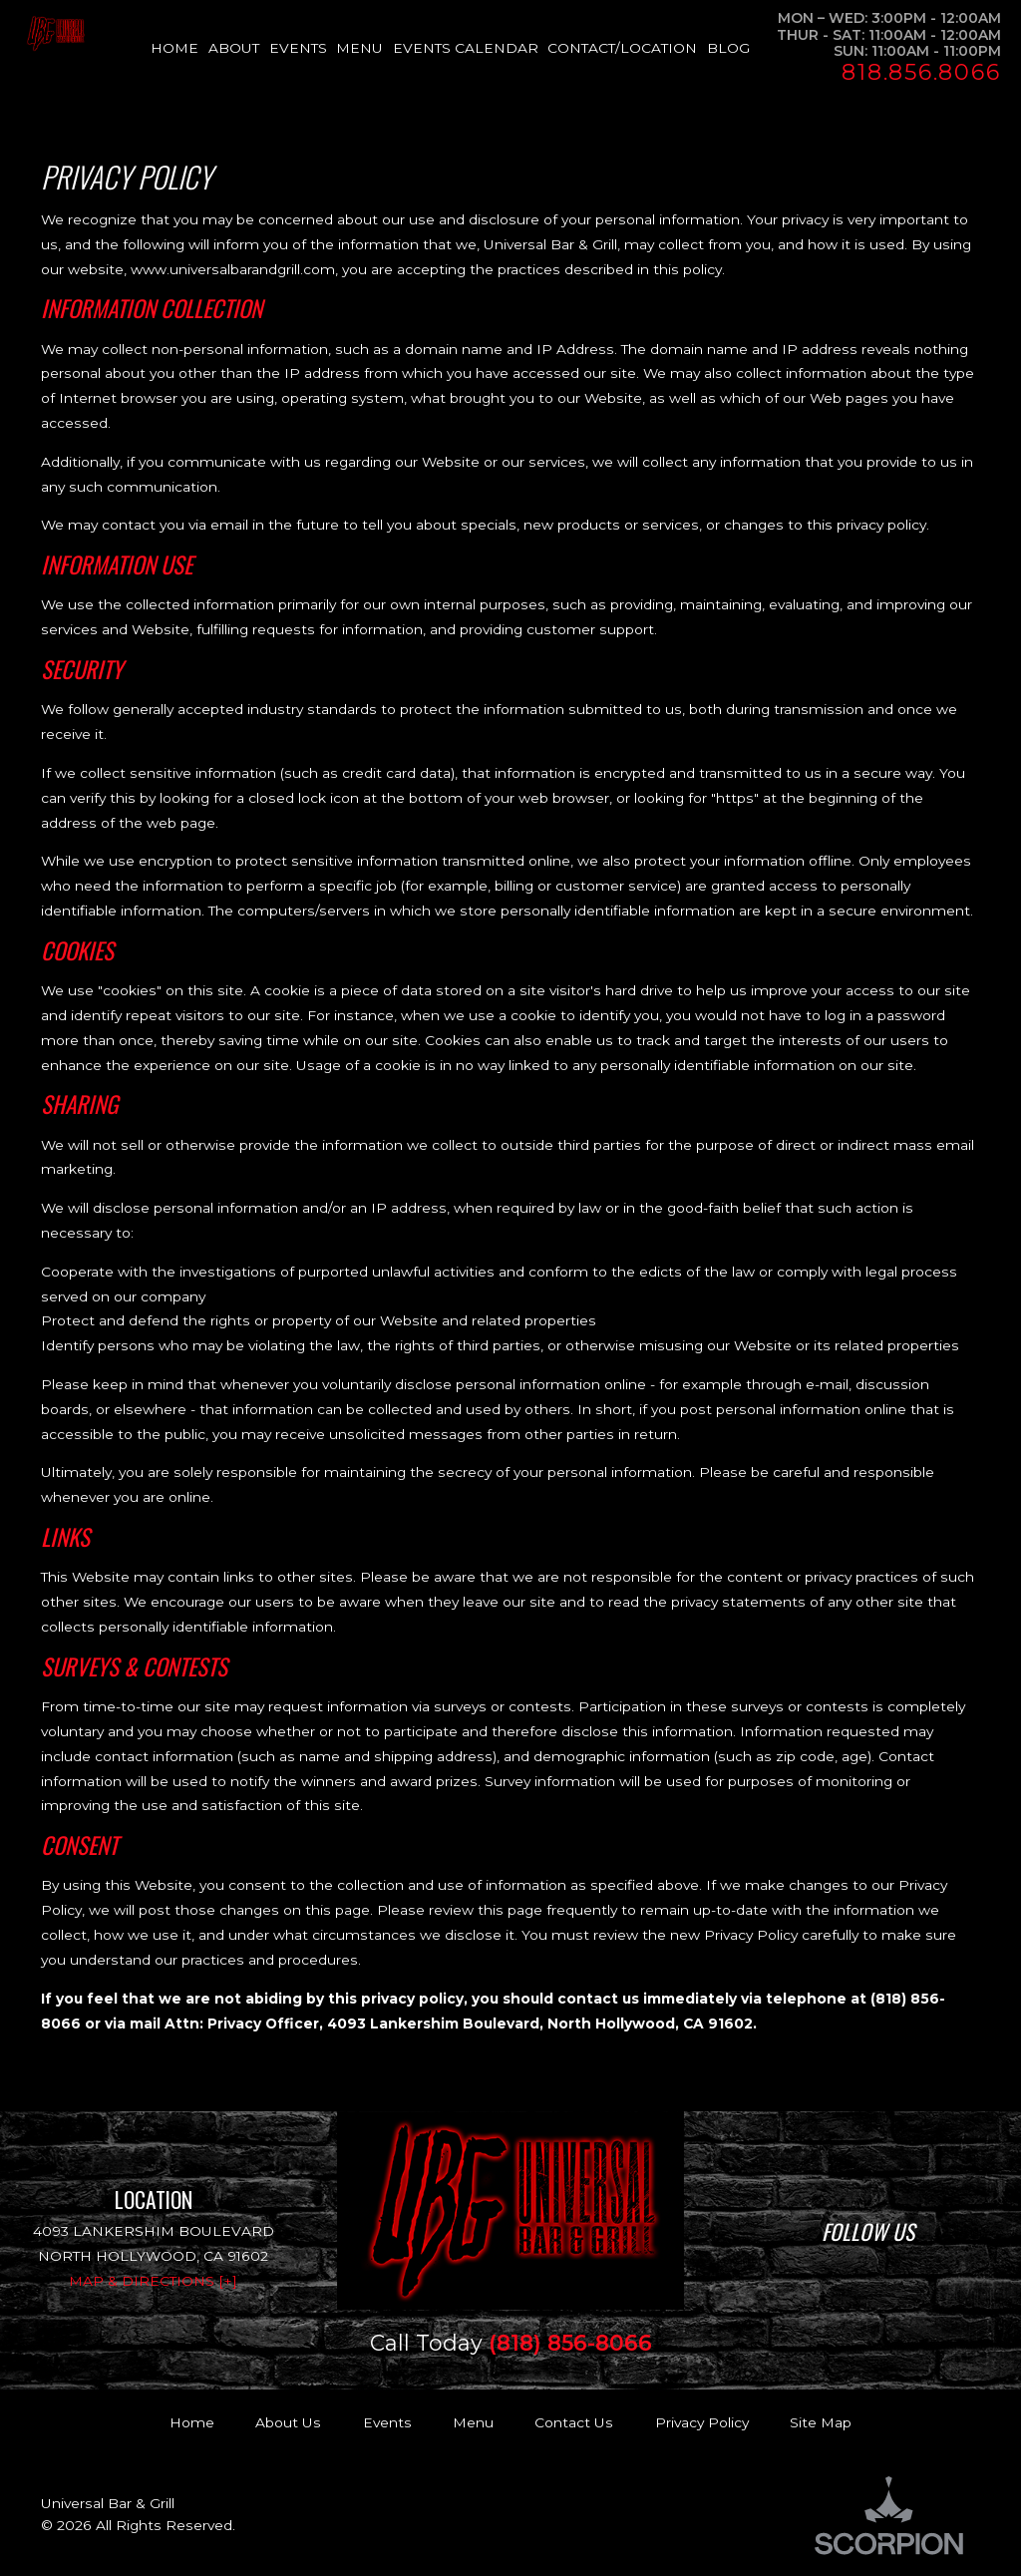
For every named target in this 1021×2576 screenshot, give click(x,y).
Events (387, 2422)
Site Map (820, 2422)
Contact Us (573, 2422)
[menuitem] (179, 48)
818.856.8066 (921, 73)
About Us (288, 2422)
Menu (473, 2422)
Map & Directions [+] (153, 2281)
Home (192, 2422)
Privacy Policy (702, 2422)
